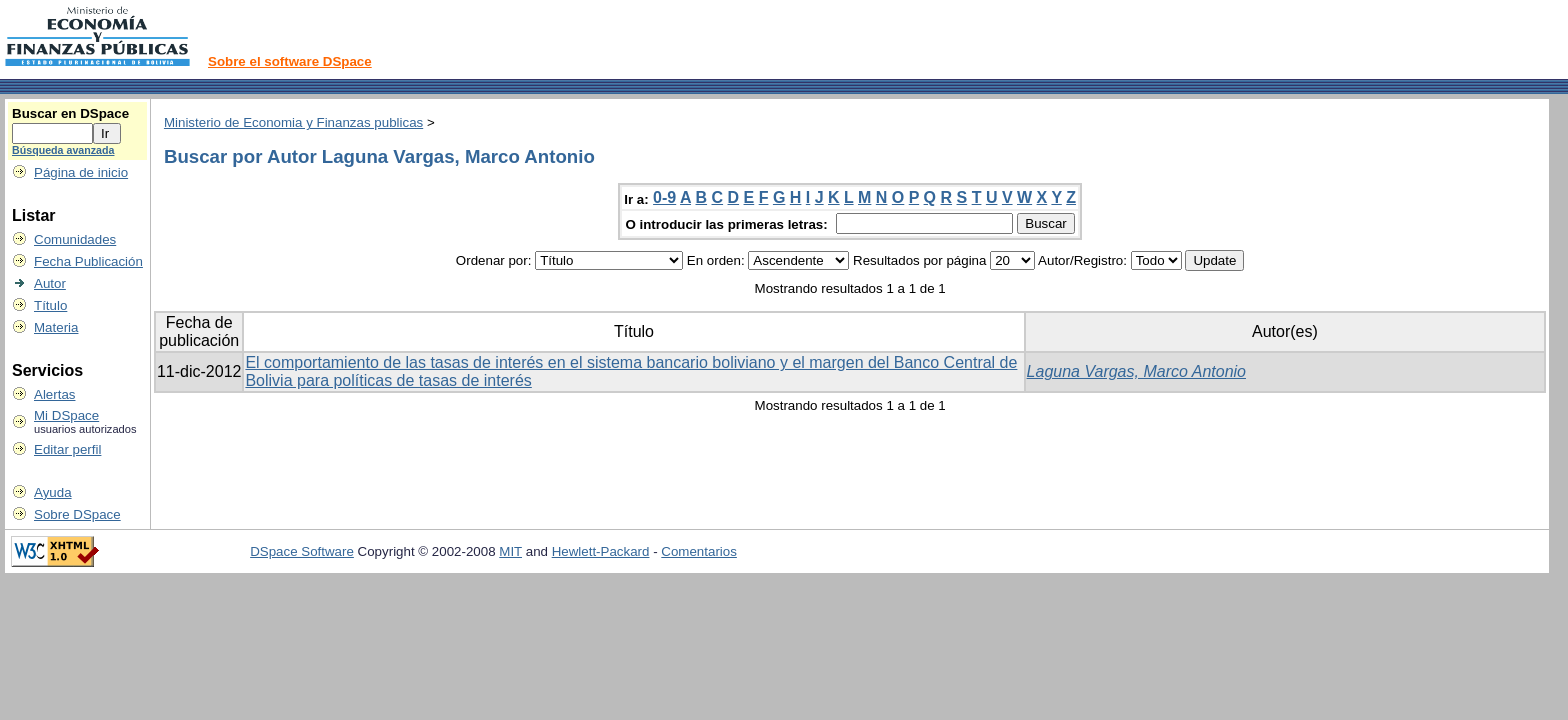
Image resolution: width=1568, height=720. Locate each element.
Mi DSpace (66, 415)
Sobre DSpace (77, 514)
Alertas (54, 394)
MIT (510, 551)
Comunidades (75, 239)
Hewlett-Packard (601, 551)
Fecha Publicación (88, 261)
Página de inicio (81, 172)
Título (50, 305)
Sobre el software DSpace (290, 61)
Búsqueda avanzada (63, 150)
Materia (56, 327)
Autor (50, 283)
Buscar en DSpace (70, 113)
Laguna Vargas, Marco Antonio (1136, 371)
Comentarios (699, 551)
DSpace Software (302, 551)
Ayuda (53, 492)
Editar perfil (67, 449)
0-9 (664, 197)
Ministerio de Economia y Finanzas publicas (293, 122)
